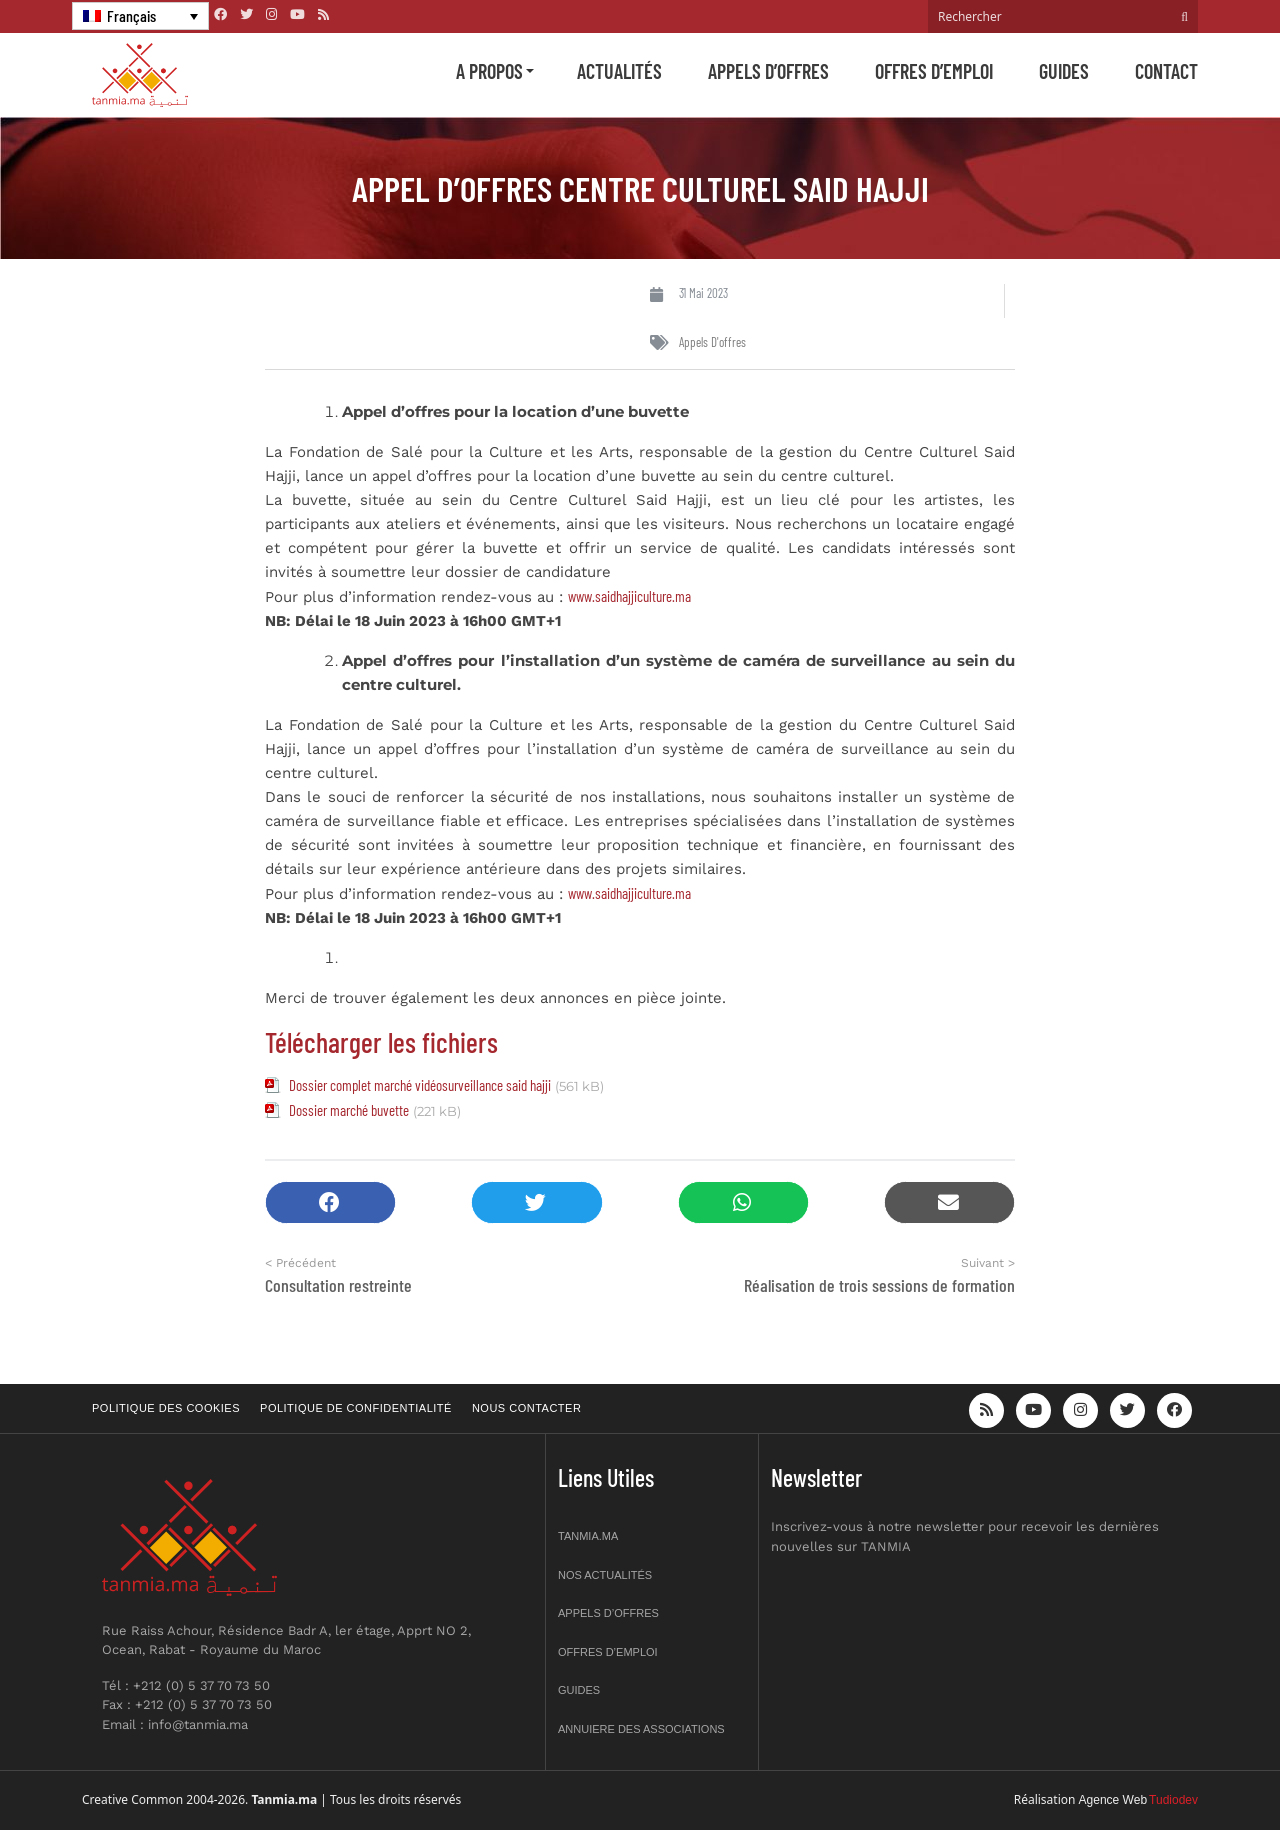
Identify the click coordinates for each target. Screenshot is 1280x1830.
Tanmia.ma (588, 1536)
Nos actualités (605, 1575)
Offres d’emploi (934, 71)
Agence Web (1113, 1800)
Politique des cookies (166, 1408)
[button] (330, 1202)
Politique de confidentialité (356, 1408)
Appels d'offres (712, 342)
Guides (1064, 71)
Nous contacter (526, 1408)
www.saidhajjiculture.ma (629, 596)
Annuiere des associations (641, 1729)
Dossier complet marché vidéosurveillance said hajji (420, 1085)
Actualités (619, 71)
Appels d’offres (768, 71)
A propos (489, 71)
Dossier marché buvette (349, 1110)
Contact (1166, 71)
